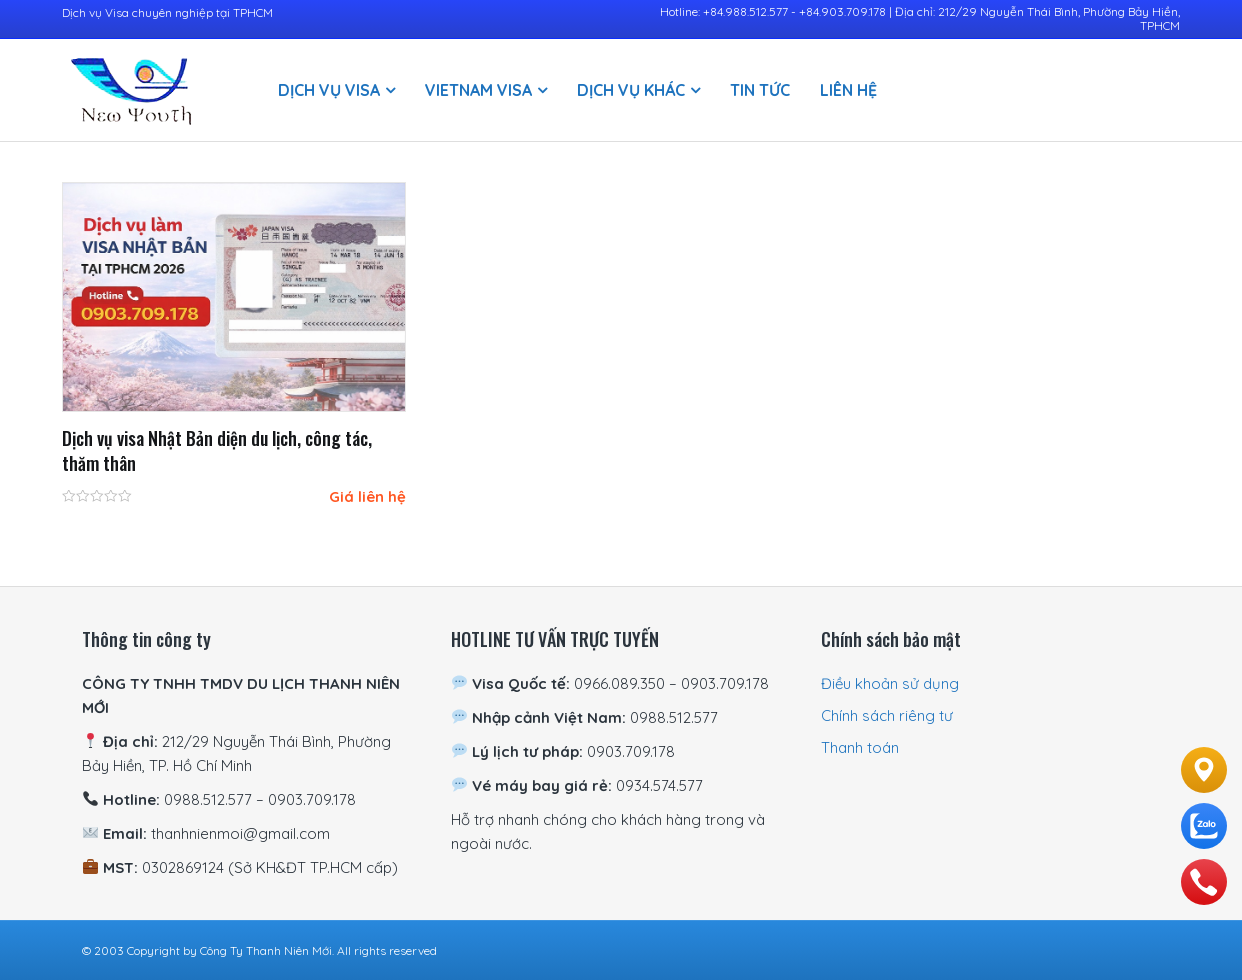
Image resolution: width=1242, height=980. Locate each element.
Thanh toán (860, 747)
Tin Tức (760, 90)
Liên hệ (848, 90)
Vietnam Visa (478, 90)
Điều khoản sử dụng (890, 683)
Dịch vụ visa (329, 90)
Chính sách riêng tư (887, 715)
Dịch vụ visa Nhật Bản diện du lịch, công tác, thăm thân (217, 450)
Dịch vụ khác (631, 90)
